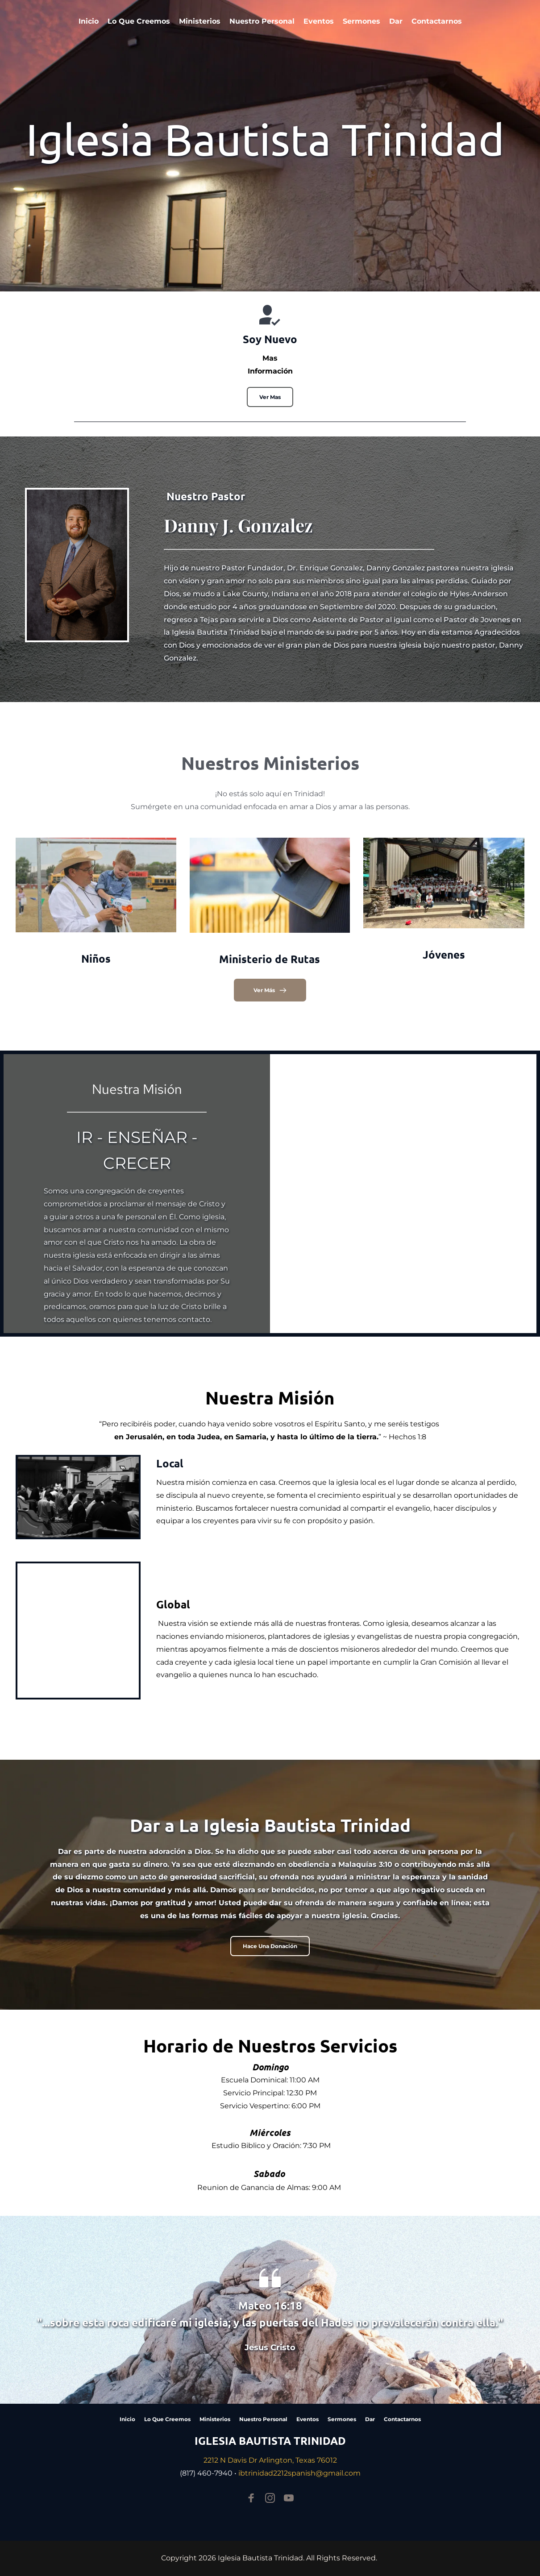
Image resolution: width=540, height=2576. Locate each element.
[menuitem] (88, 21)
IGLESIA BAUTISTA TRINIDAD (270, 2440)
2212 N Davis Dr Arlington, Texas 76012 (270, 2460)
